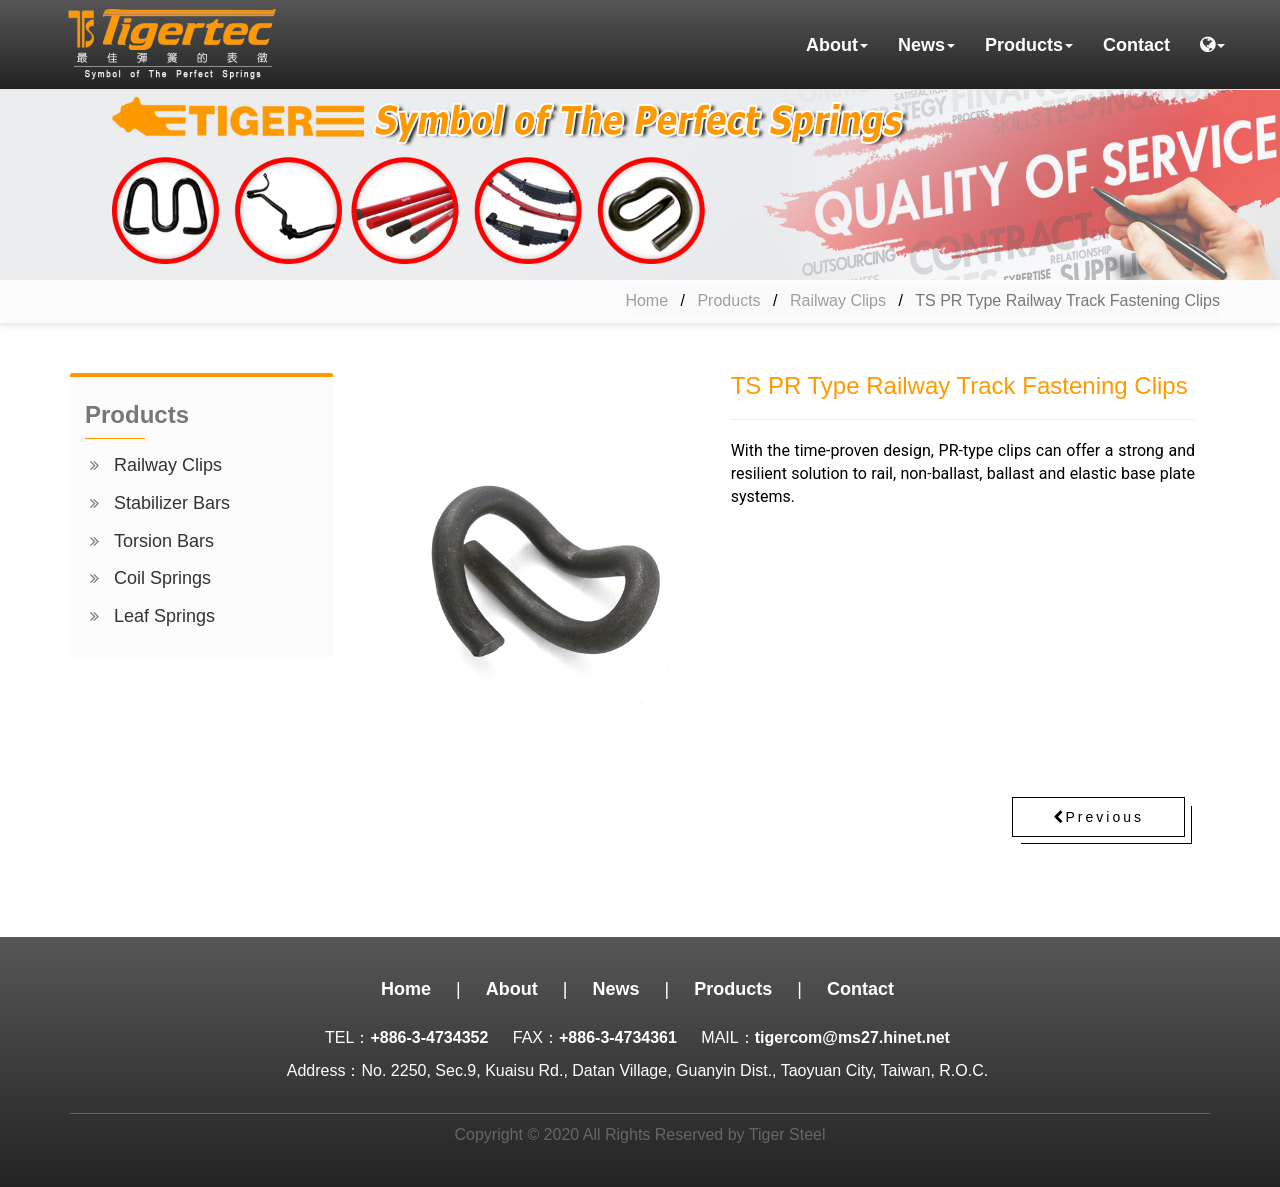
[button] (1212, 45)
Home (646, 300)
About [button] (837, 45)
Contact (1136, 45)
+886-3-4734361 (618, 1037)
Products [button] (1029, 45)
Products (728, 300)
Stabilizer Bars (172, 503)
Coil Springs (162, 578)
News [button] (926, 45)
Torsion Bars (164, 541)
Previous (1098, 817)
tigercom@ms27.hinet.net (852, 1037)
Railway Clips (838, 300)
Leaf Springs (164, 616)
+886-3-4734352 (429, 1037)
